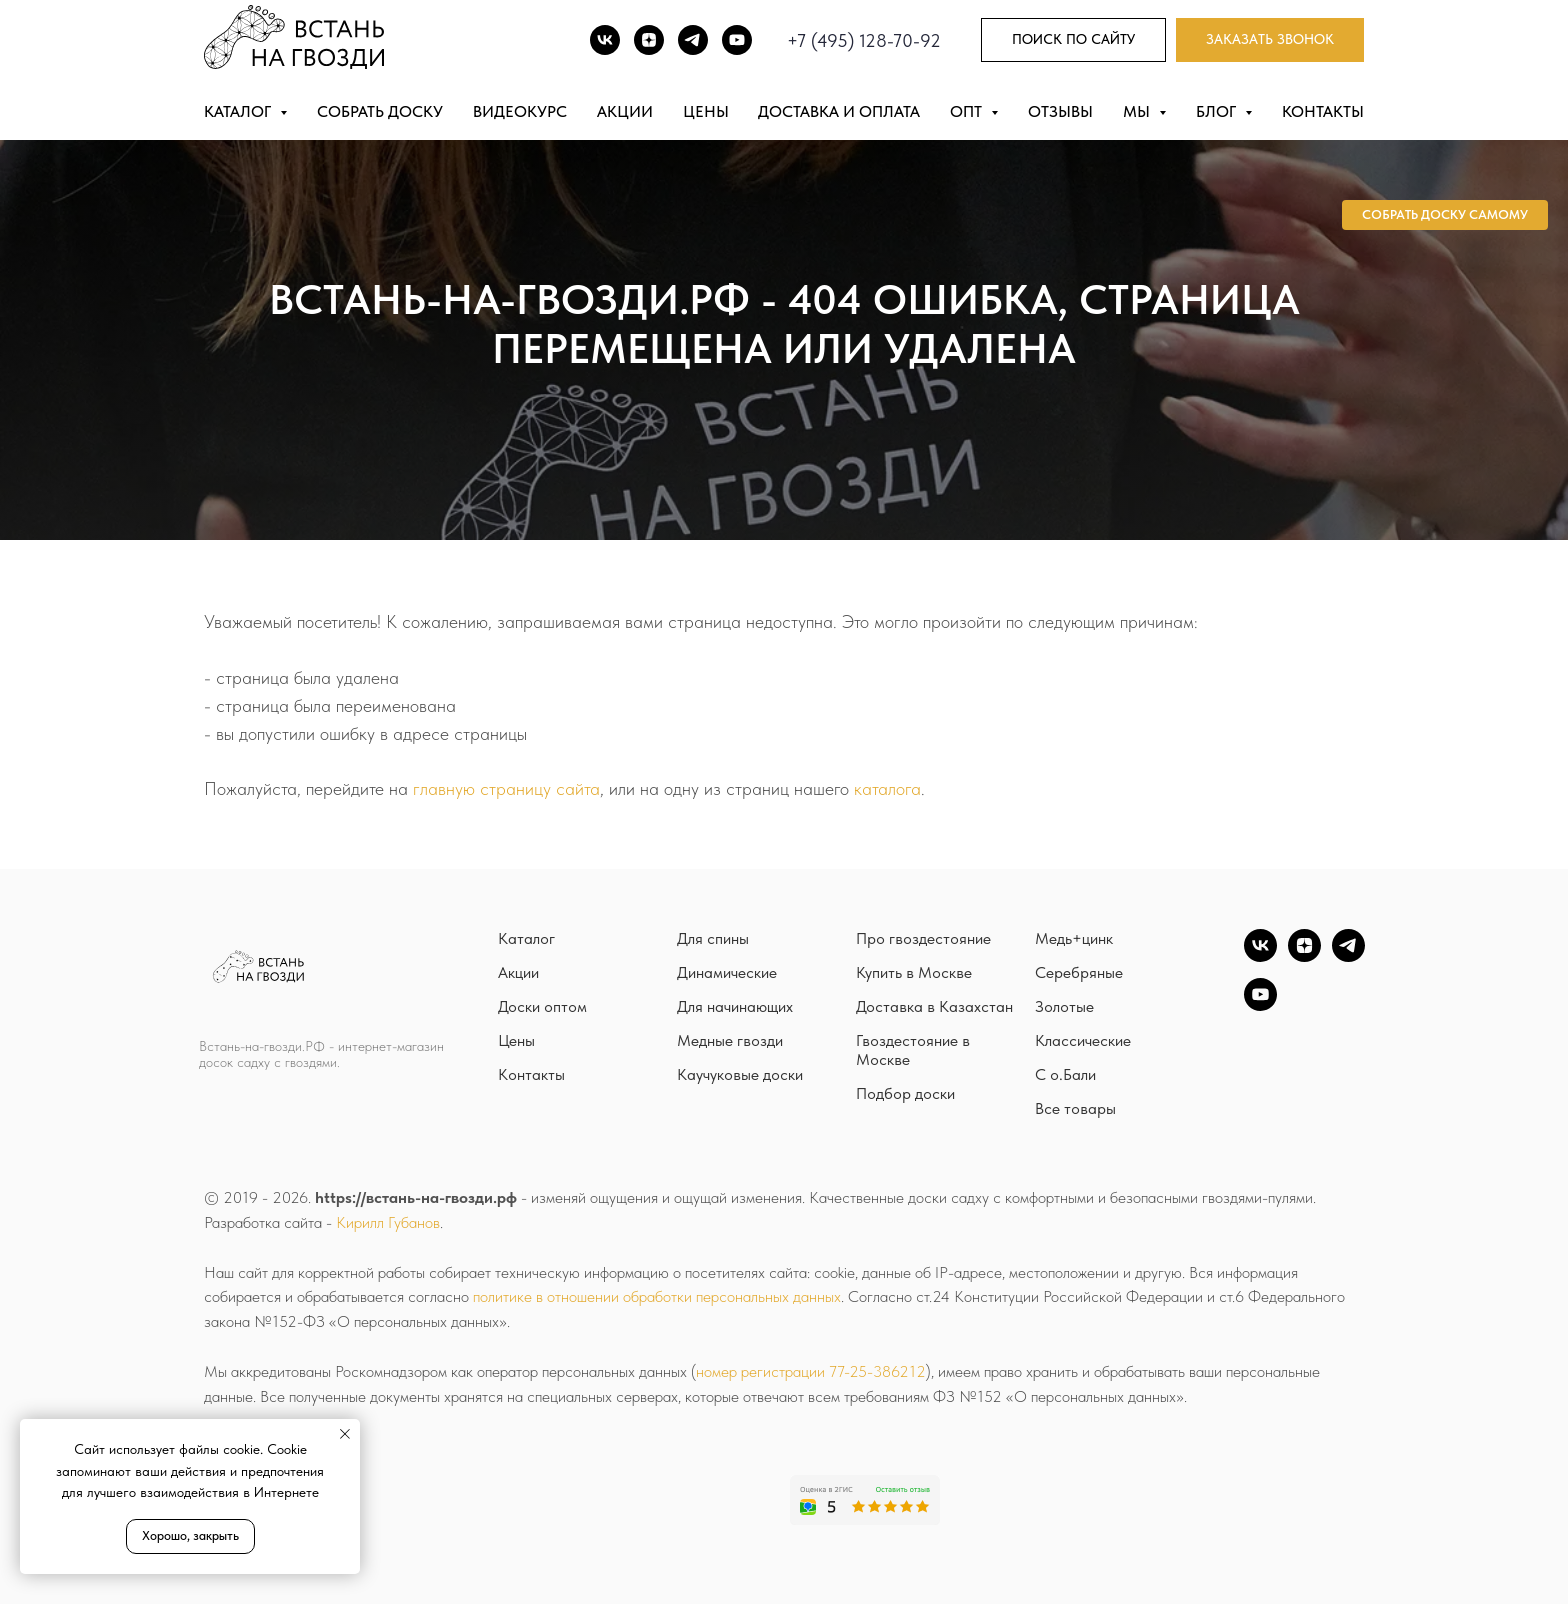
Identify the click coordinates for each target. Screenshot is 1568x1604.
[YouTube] (1260, 1005)
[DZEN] (649, 40)
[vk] (1260, 956)
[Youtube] (737, 40)
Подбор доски (905, 1093)
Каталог (526, 938)
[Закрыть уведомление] (345, 1434)
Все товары (1075, 1108)
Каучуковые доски (740, 1074)
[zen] (1304, 956)
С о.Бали (1065, 1074)
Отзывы (1060, 111)
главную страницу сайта (506, 788)
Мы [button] (1138, 111)
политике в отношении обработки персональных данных (657, 1296)
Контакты (1323, 111)
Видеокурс (520, 111)
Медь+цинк (1074, 938)
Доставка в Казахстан (934, 1006)
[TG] (693, 40)
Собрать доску (380, 111)
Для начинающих (735, 1006)
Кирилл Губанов (388, 1222)
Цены (706, 111)
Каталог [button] (239, 111)
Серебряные (1079, 972)
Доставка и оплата (839, 111)
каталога (887, 788)
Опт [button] (968, 111)
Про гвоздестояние (923, 938)
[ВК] (605, 40)
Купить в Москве (914, 972)
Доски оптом (542, 1006)
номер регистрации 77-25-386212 (811, 1371)
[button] (1270, 40)
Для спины (713, 938)
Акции (625, 111)
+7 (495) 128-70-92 (864, 40)
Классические (1083, 1040)
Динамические (727, 972)
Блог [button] (1218, 111)
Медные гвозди (730, 1040)
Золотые (1064, 1006)
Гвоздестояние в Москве (913, 1050)
